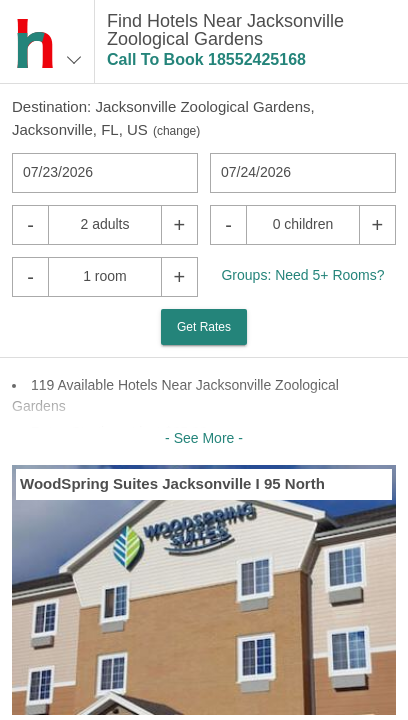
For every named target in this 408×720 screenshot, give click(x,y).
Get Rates (204, 327)
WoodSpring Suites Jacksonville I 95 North (172, 483)
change (176, 131)
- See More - (204, 438)
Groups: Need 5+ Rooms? (302, 275)
